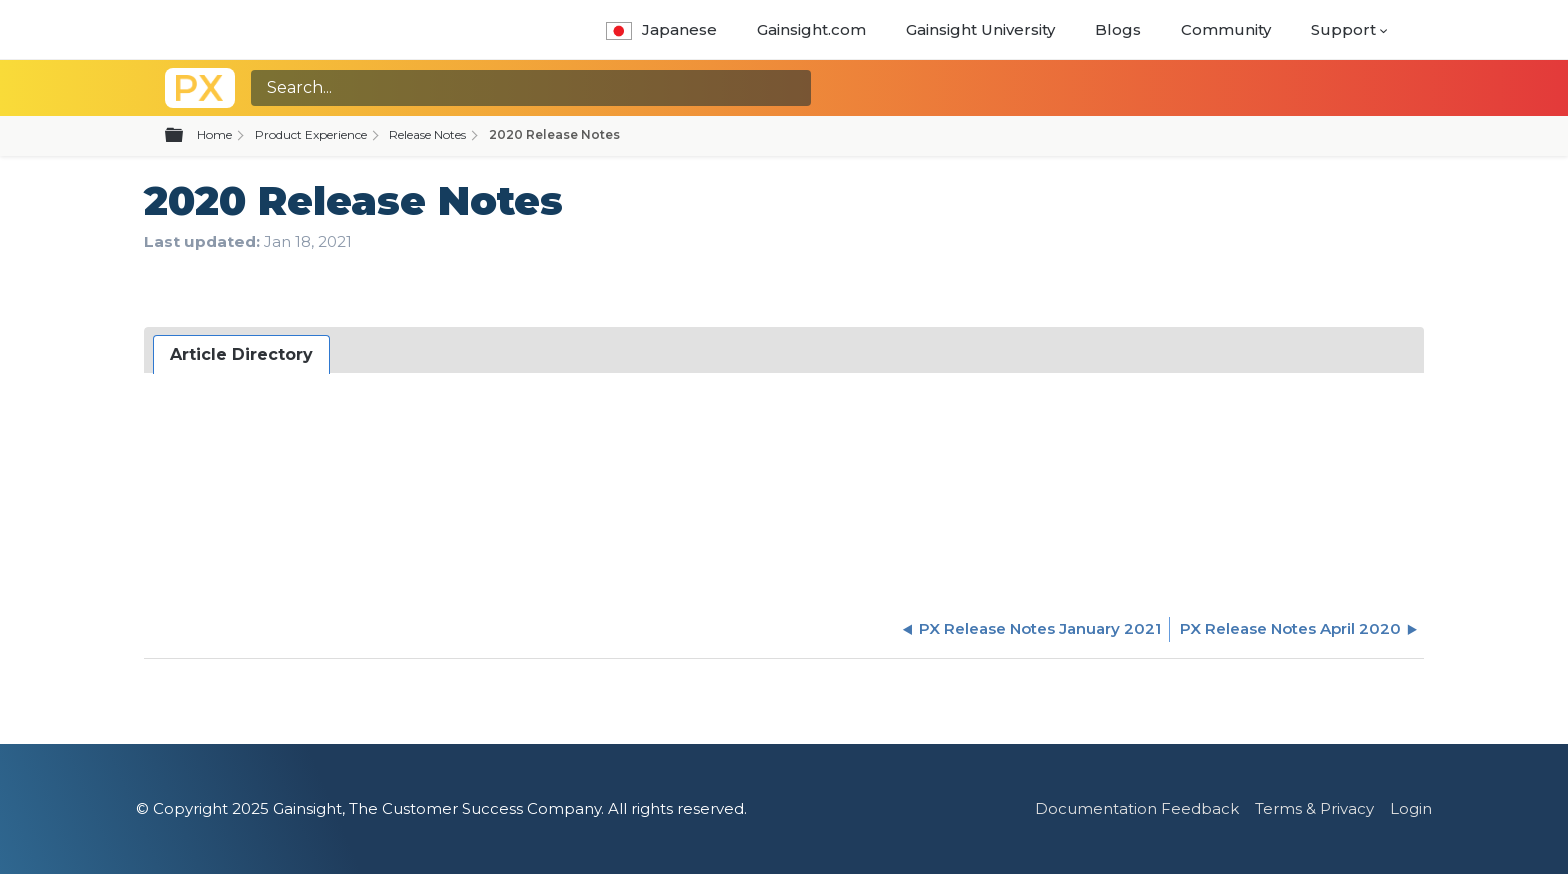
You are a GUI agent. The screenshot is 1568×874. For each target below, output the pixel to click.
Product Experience (311, 134)
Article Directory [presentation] (241, 354)
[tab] (241, 355)
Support (1343, 29)
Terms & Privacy (1314, 808)
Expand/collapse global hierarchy (186, 136)
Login (1411, 808)
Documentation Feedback (1137, 808)
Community (1226, 29)
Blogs (1118, 29)
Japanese (661, 29)
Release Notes (427, 134)
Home (214, 134)
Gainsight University (980, 29)
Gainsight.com (811, 29)
